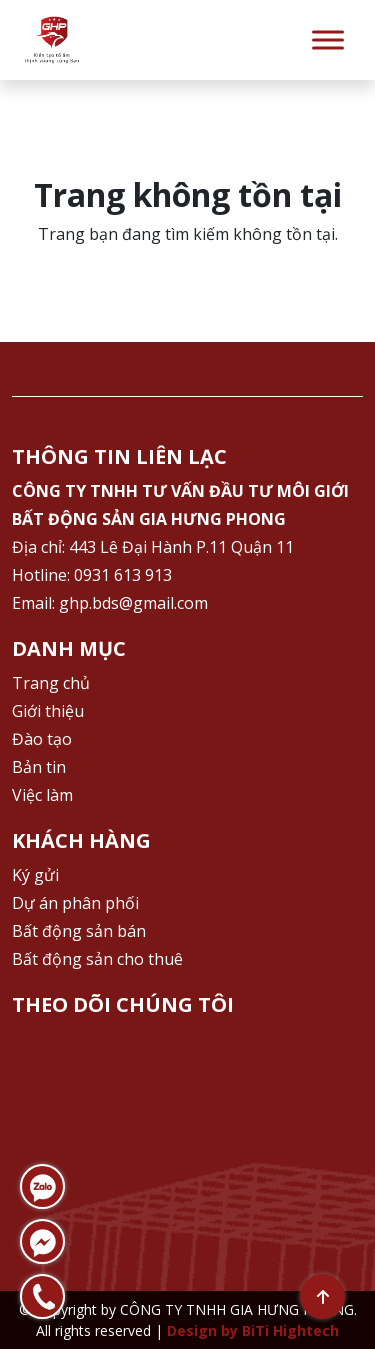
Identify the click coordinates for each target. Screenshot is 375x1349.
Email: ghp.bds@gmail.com (110, 603)
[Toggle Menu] (328, 39)
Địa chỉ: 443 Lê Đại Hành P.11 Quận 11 (153, 547)
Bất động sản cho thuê (97, 959)
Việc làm (42, 795)
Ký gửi (35, 875)
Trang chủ (51, 683)
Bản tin (39, 767)
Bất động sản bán (79, 931)
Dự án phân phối (75, 903)
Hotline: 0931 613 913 (92, 575)
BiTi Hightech (290, 1330)
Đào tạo (42, 739)
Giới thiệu (48, 711)
